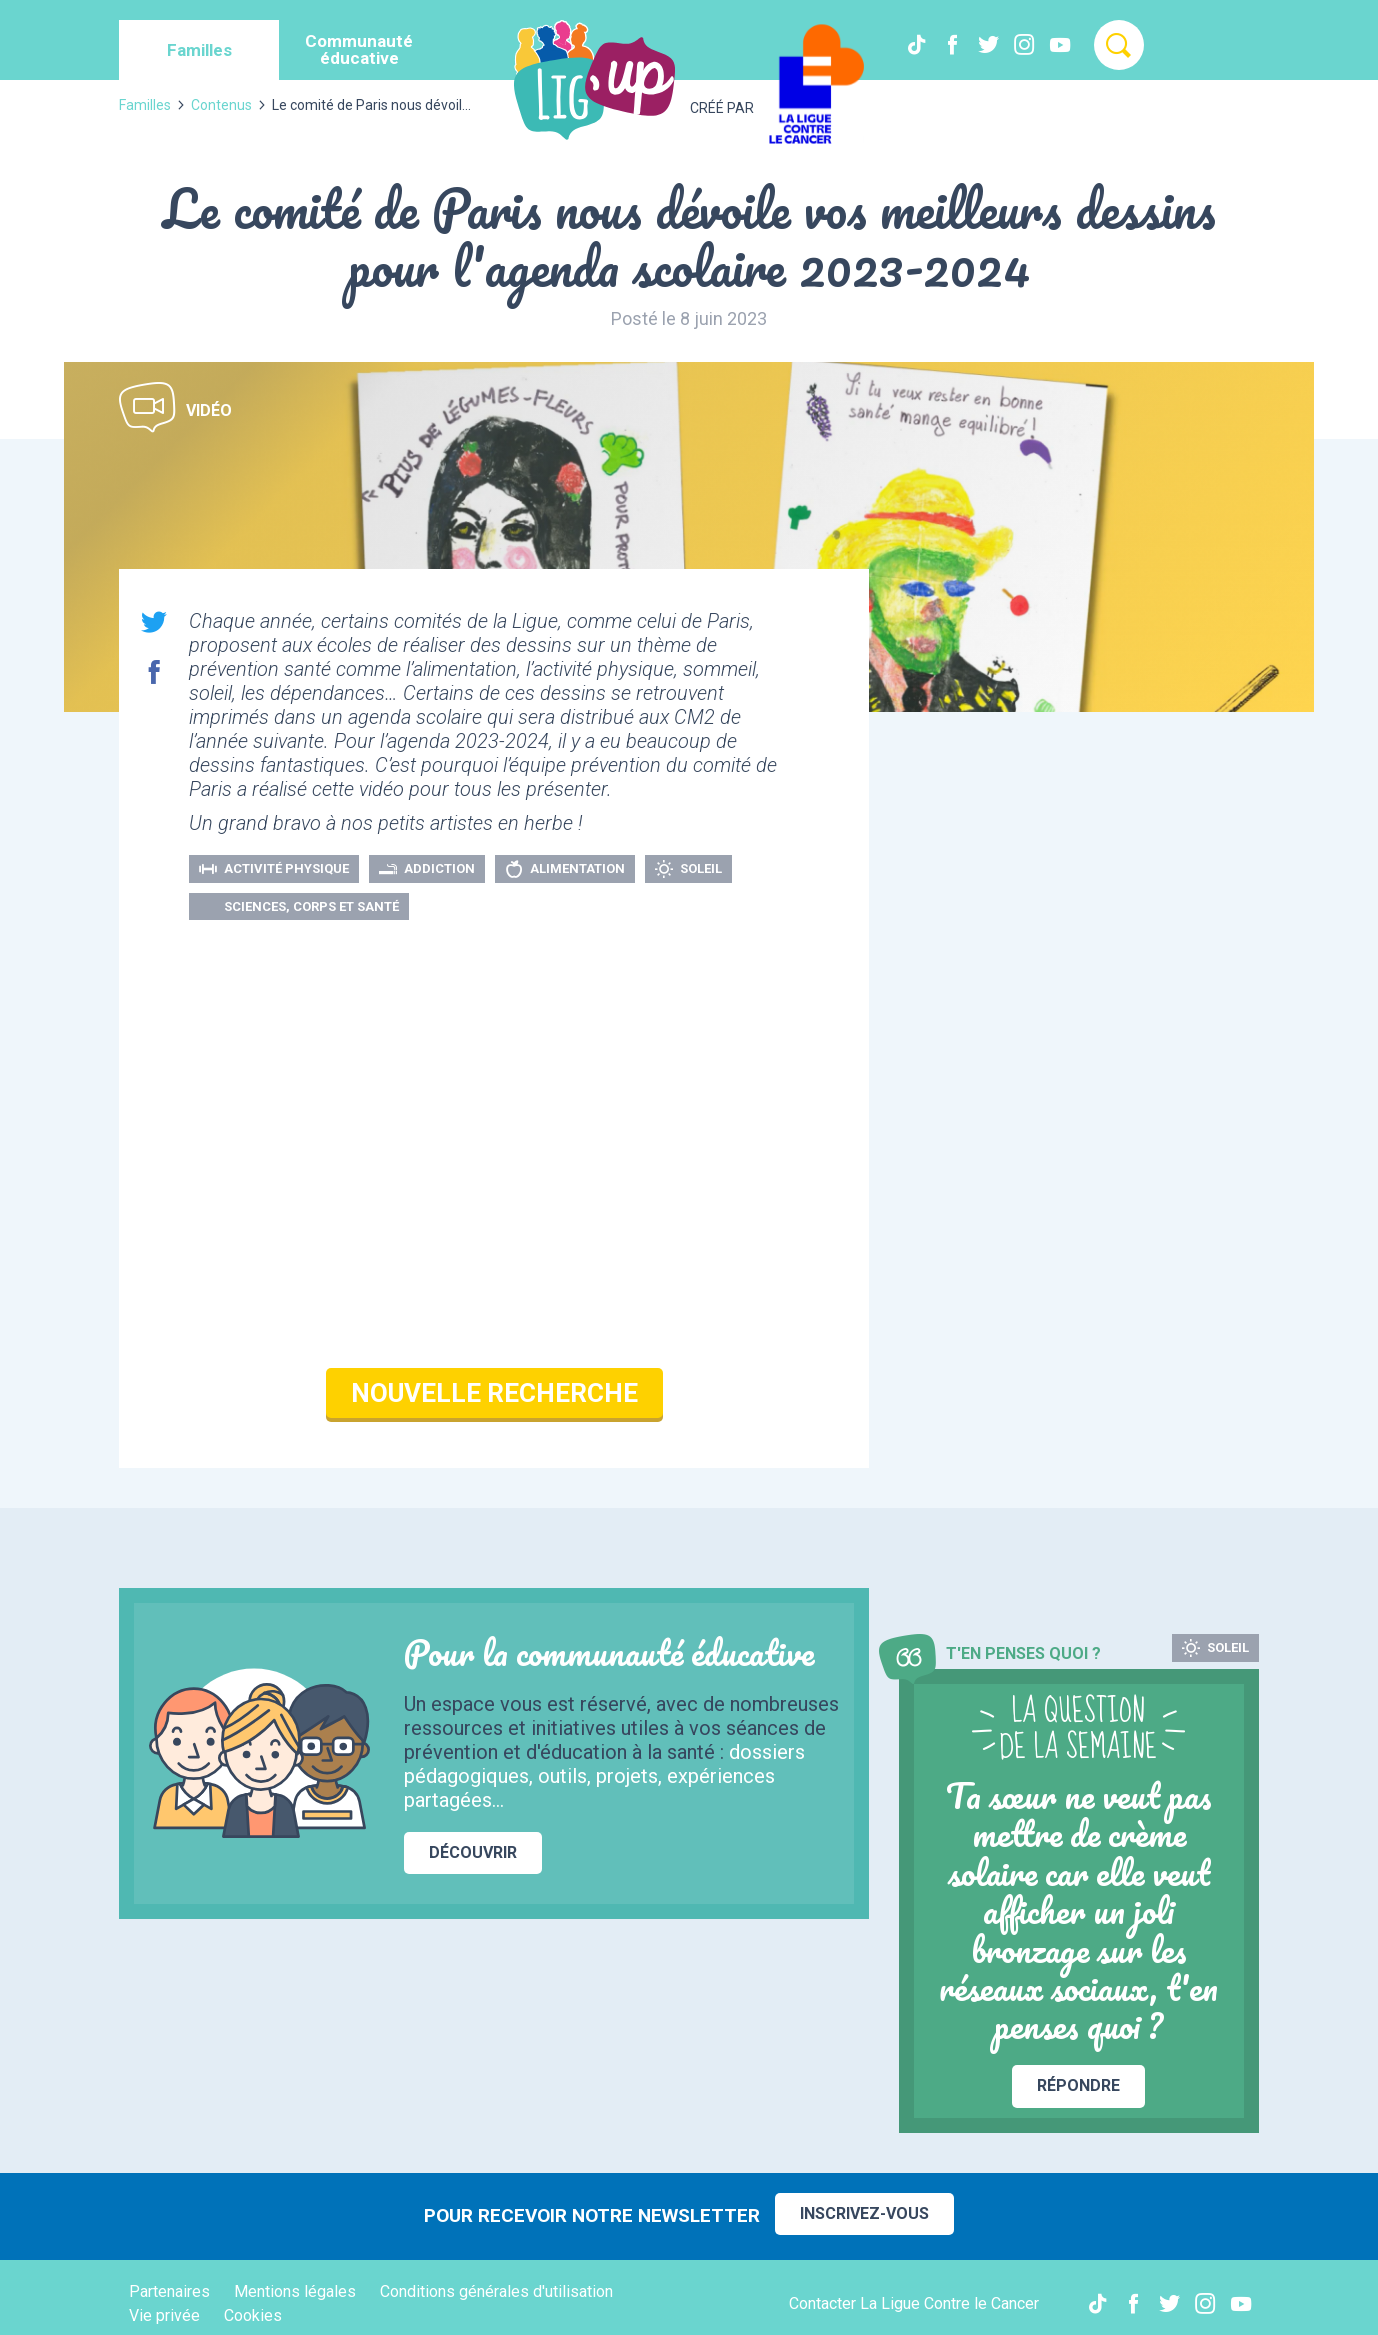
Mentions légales (295, 2291)
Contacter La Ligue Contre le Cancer (914, 2303)
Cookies (253, 2315)
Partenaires (169, 2291)
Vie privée (164, 2315)
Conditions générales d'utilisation (496, 2291)
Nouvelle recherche (494, 1393)
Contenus (221, 105)
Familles (145, 105)
